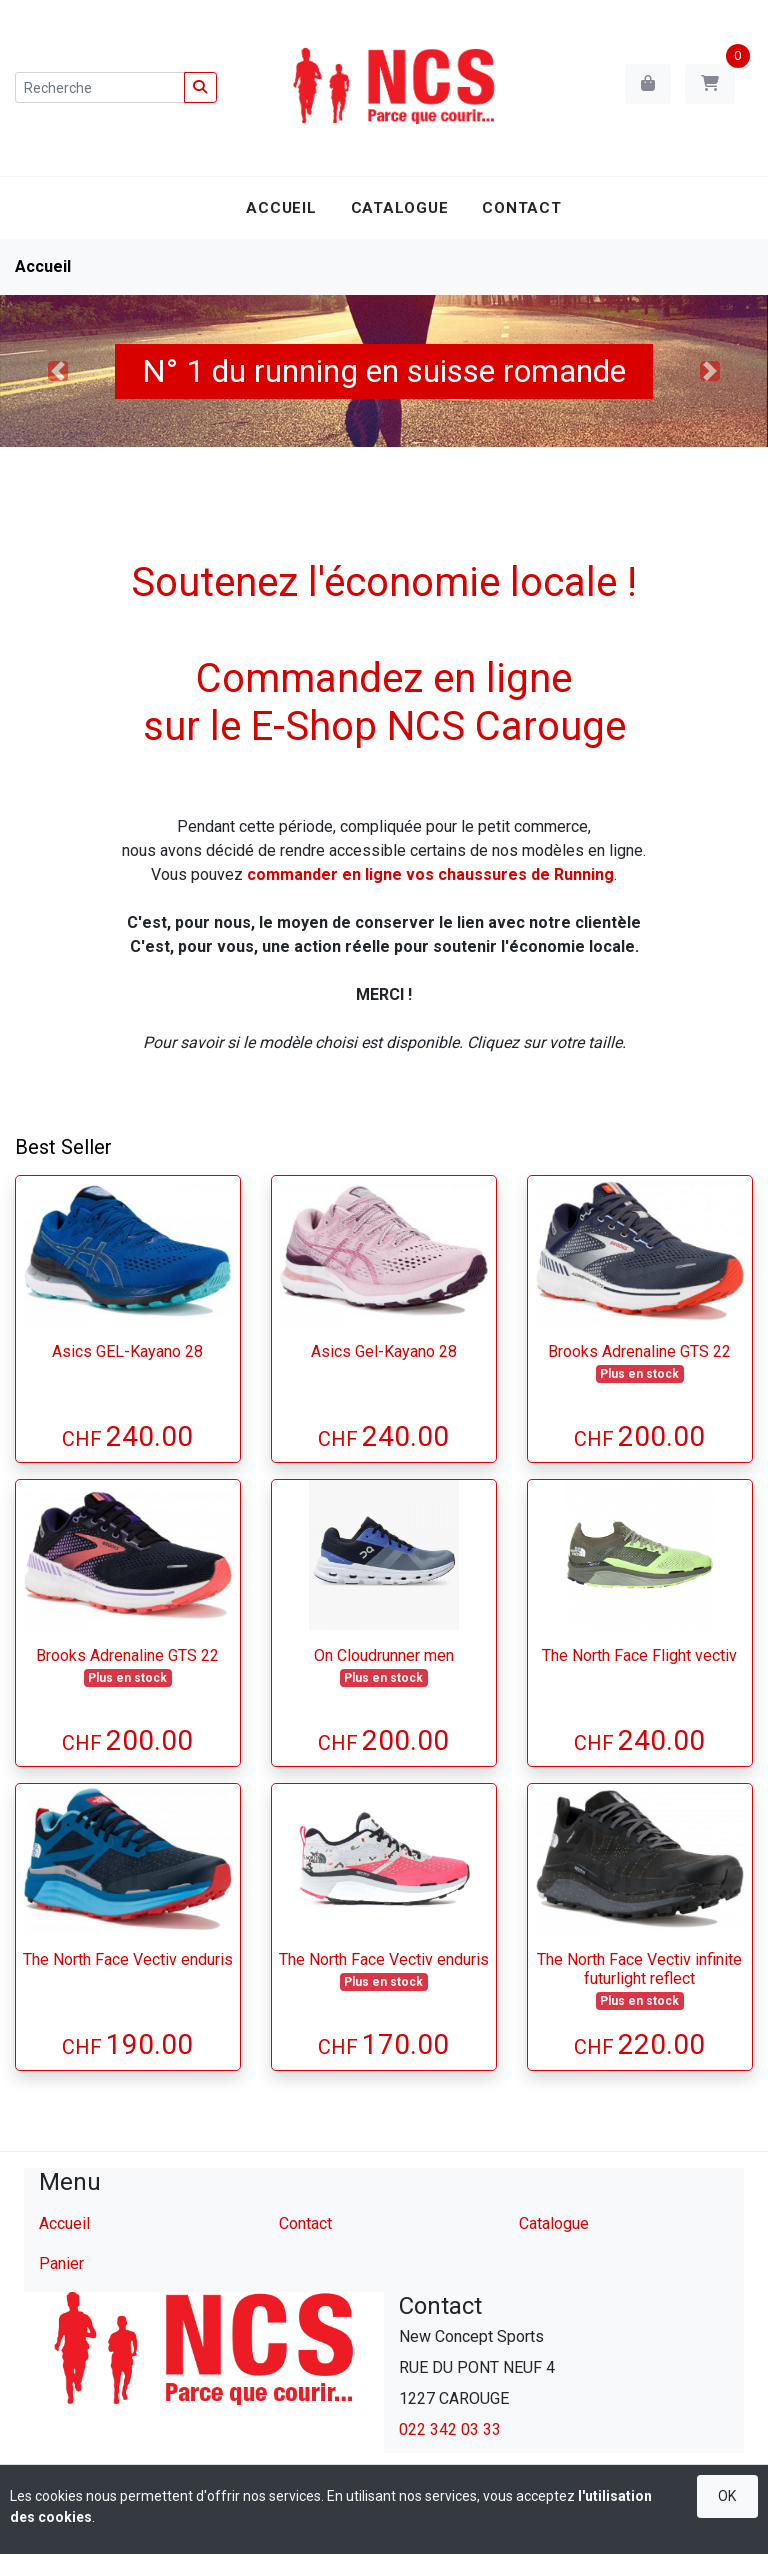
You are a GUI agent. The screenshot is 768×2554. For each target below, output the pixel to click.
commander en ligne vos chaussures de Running (430, 874)
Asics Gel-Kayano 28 (384, 1351)
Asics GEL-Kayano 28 (127, 1351)
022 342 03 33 (450, 2429)
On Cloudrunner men (384, 1655)
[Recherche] (100, 87)
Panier (61, 2263)
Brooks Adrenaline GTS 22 (639, 1351)
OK (727, 2496)
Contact (521, 208)
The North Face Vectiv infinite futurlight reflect (639, 1969)
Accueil (281, 208)
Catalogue (400, 208)
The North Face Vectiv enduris (128, 1959)
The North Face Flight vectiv (639, 1655)
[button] (57, 371)
